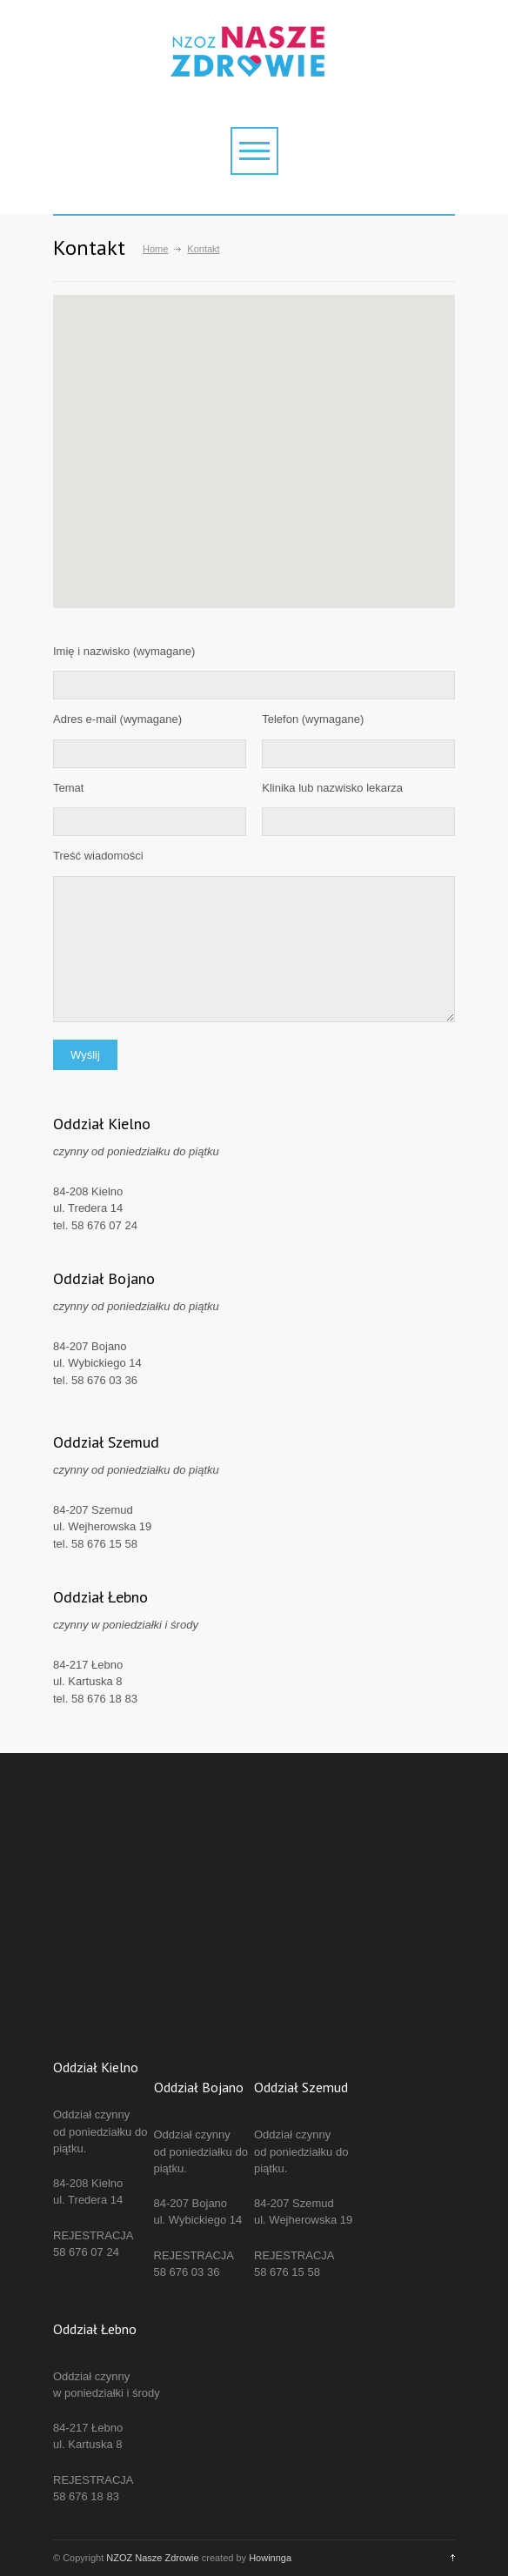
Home (155, 249)
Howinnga (270, 2558)
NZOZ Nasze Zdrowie (152, 2558)
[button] (348, 475)
